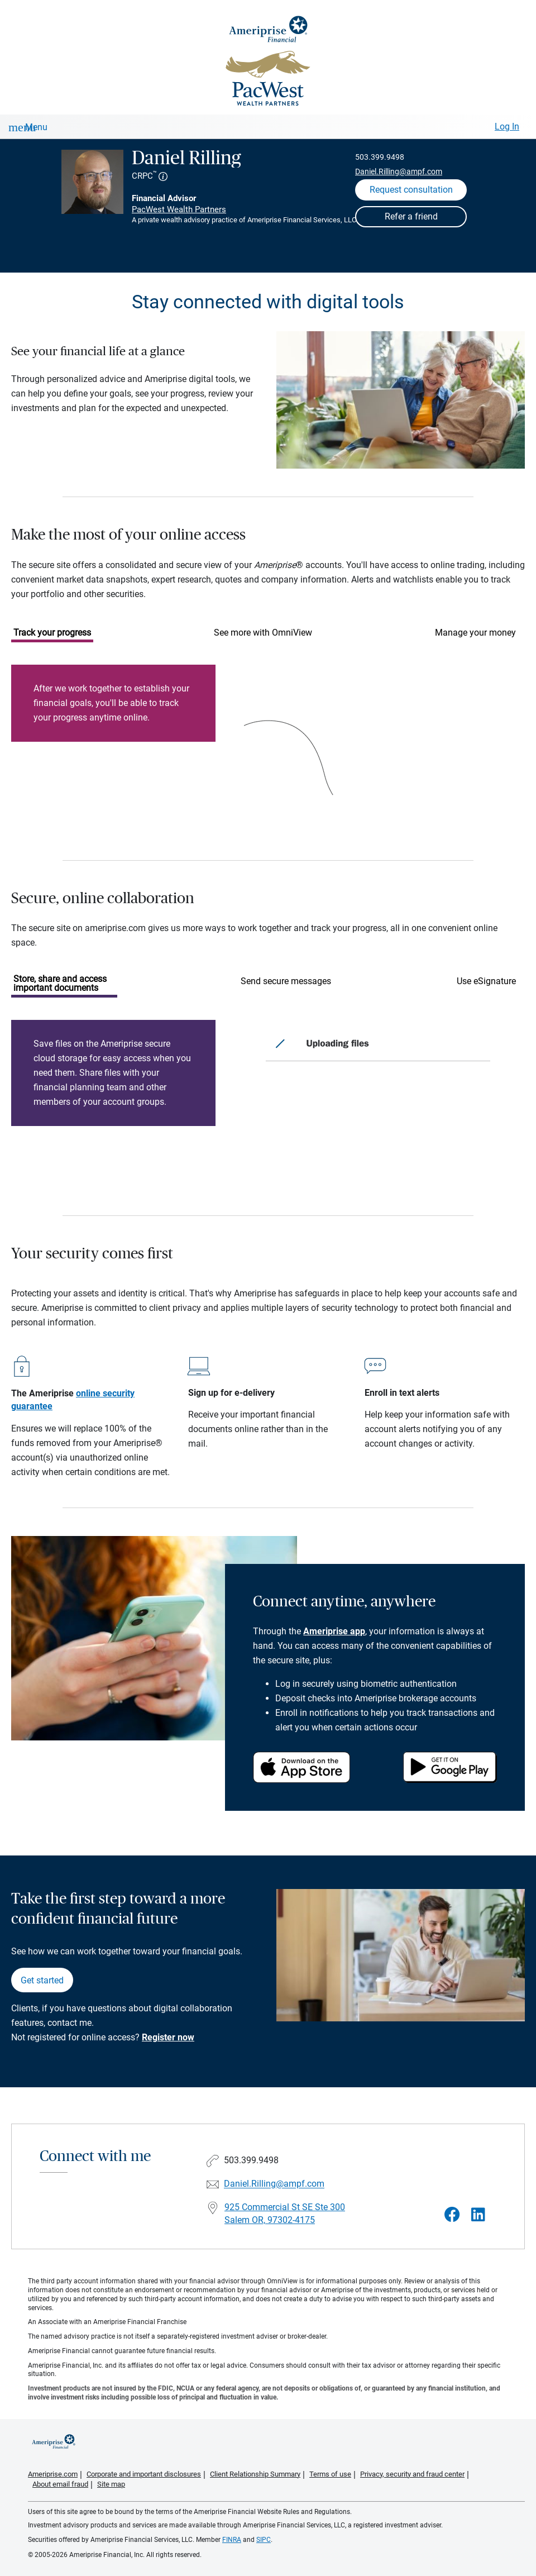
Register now (168, 2037)
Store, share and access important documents (60, 983)
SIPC (263, 2540)
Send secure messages (286, 981)
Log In (507, 126)
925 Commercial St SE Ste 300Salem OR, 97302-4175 (284, 2213)
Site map (111, 2484)
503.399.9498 (379, 156)
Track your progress (52, 632)
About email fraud (60, 2484)
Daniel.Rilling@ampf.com (398, 171)
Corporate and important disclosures (144, 2474)
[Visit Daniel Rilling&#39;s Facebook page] (452, 2215)
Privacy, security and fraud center (412, 2474)
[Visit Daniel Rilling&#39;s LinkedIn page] (478, 2215)
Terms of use (330, 2474)
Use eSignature (486, 981)
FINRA (231, 2540)
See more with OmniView (263, 632)
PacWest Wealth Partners (179, 209)
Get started (42, 1980)
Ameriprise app (334, 1631)
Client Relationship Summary (255, 2474)
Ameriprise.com (53, 2474)
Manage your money (475, 632)
